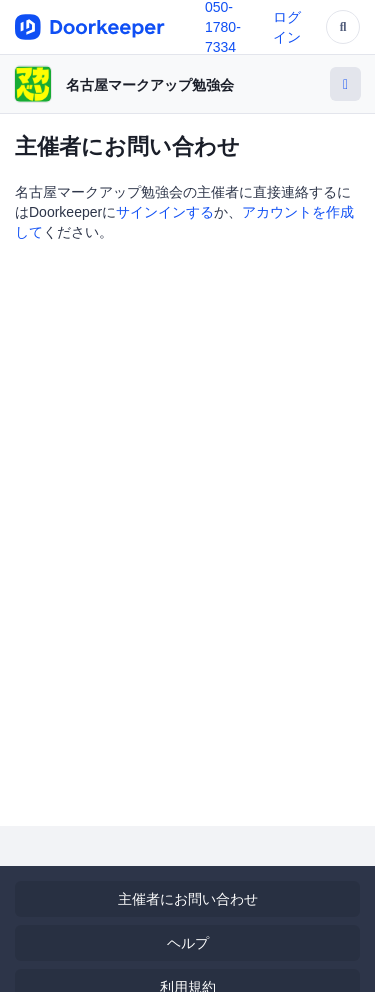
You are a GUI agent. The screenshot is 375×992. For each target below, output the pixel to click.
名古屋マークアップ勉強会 (150, 85)
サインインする (165, 212)
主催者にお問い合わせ (188, 899)
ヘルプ (188, 943)
